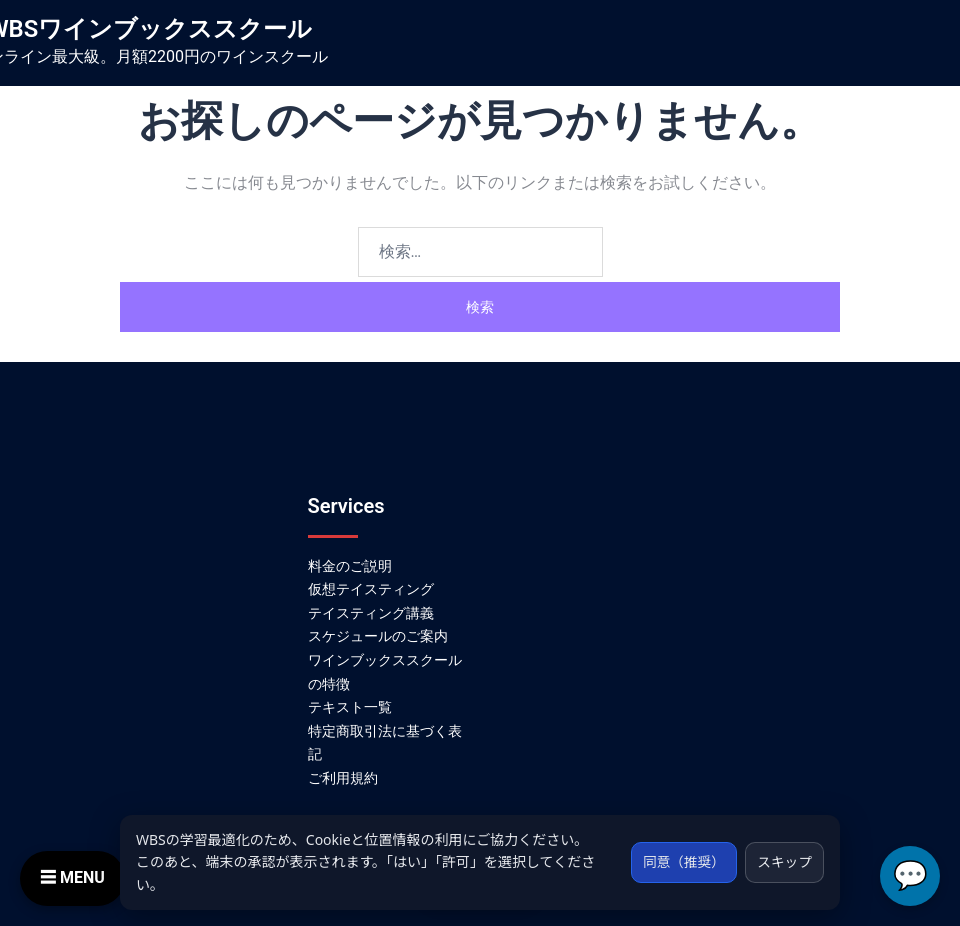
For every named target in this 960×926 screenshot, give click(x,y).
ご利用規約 (343, 778)
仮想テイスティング (371, 589)
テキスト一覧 (350, 707)
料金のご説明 (350, 566)
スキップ (783, 861)
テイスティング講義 (371, 613)
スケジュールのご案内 (378, 636)
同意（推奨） (679, 861)
